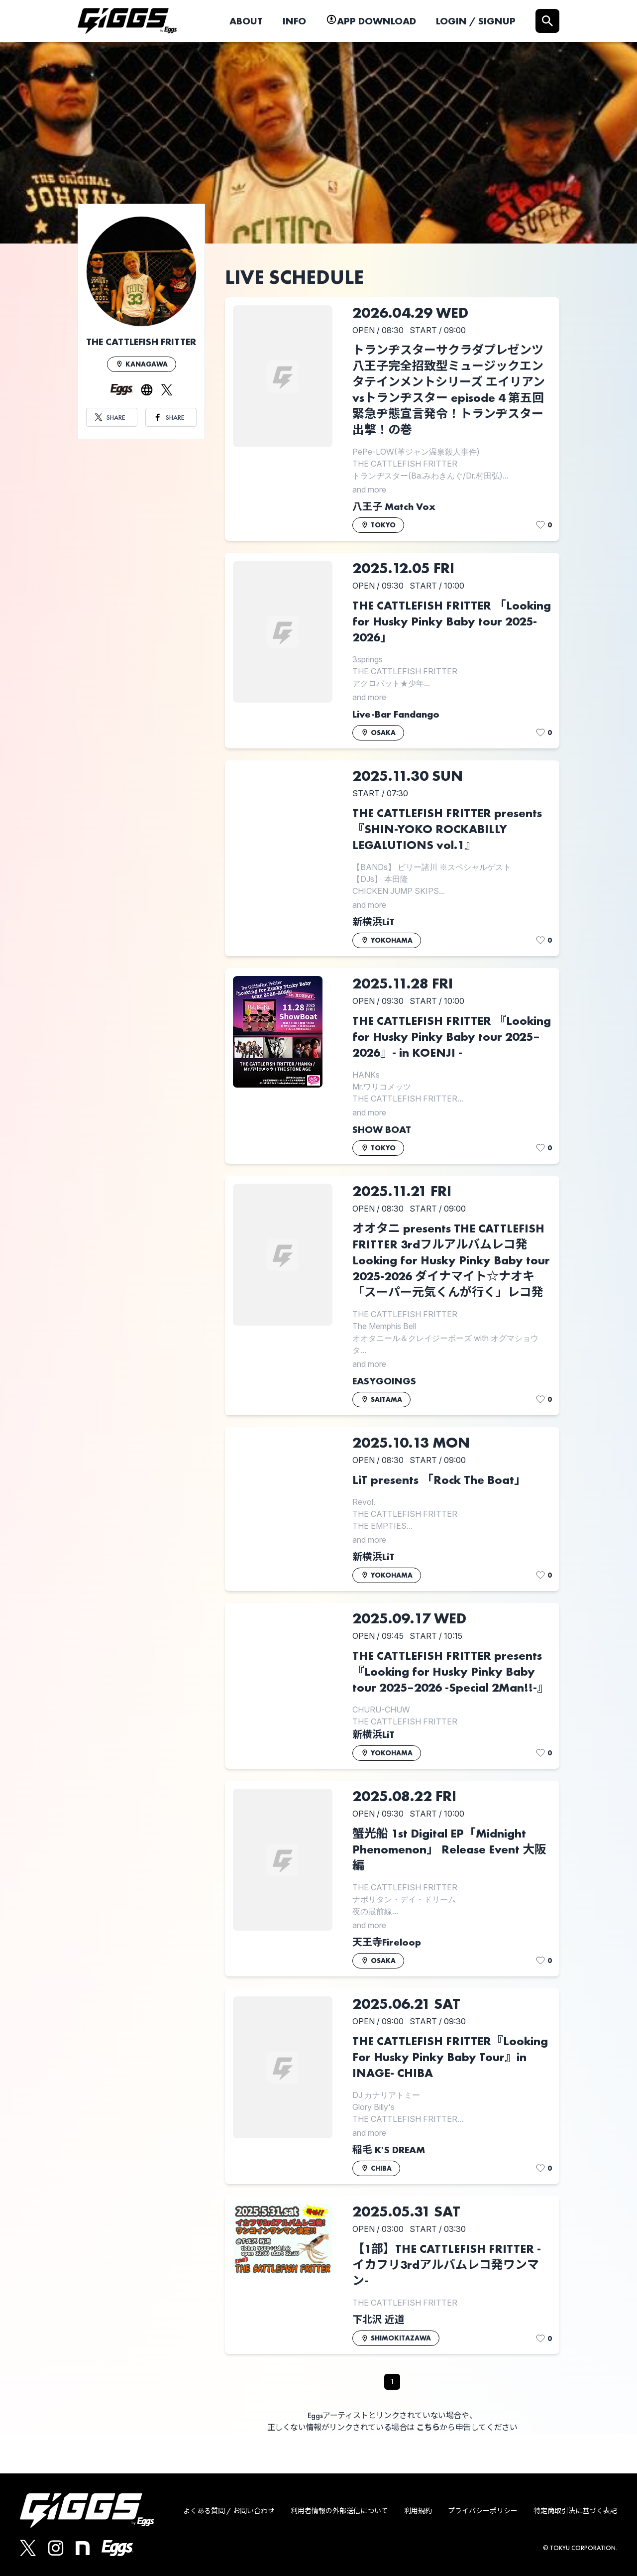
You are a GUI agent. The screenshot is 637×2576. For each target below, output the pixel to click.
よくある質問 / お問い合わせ (229, 2510)
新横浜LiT (373, 921)
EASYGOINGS (384, 1380)
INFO (294, 20)
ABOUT (246, 20)
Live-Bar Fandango (395, 714)
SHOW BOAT (381, 1129)
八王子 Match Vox (393, 506)
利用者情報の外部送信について (339, 2510)
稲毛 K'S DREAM (388, 2149)
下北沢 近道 (378, 2319)
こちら (428, 2427)
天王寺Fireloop (386, 1942)
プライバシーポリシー (483, 2510)
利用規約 (418, 2510)
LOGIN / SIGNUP (476, 20)
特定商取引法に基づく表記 (575, 2510)
